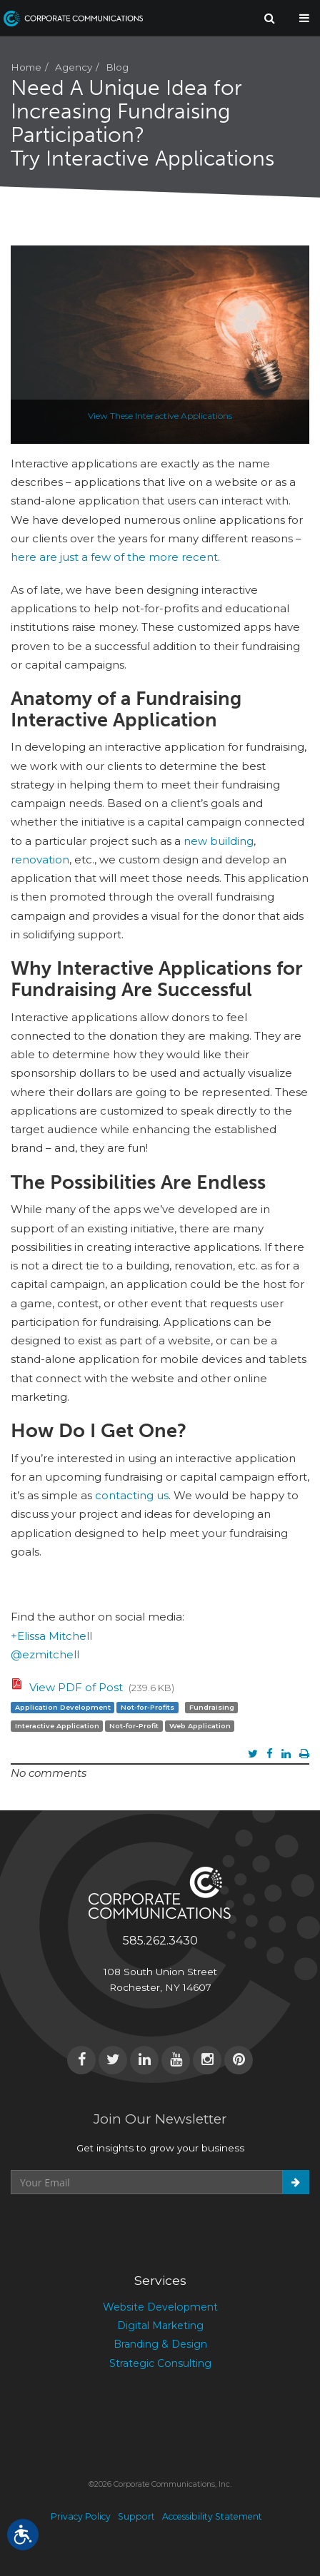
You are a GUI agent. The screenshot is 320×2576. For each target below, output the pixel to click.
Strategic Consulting (160, 2363)
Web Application (200, 1726)
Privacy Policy (81, 2516)
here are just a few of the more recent (114, 557)
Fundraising (211, 1707)
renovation (40, 859)
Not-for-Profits (147, 1707)
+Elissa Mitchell (51, 1636)
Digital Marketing (160, 2325)
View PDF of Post (76, 1687)
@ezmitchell (45, 1654)
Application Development (63, 1707)
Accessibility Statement (212, 2516)
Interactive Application (57, 1726)
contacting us (132, 1495)
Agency (73, 67)
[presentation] (119, 2229)
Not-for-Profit (134, 1726)
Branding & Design (160, 2344)
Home (26, 67)
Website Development (160, 2307)
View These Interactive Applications (160, 415)
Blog (117, 67)
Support (136, 2516)
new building (219, 841)
